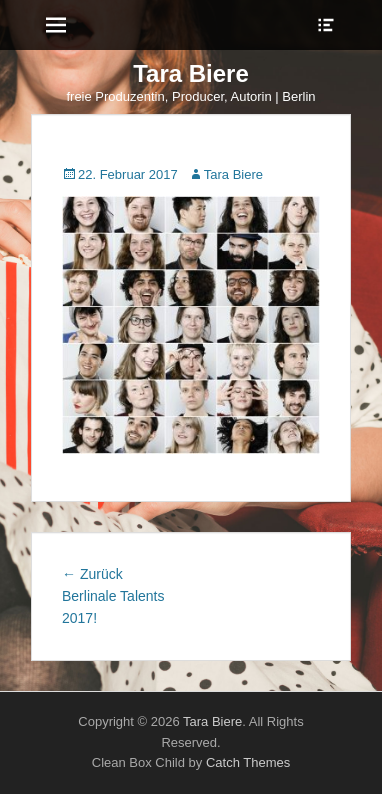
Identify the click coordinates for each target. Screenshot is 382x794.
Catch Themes (248, 762)
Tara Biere (191, 73)
